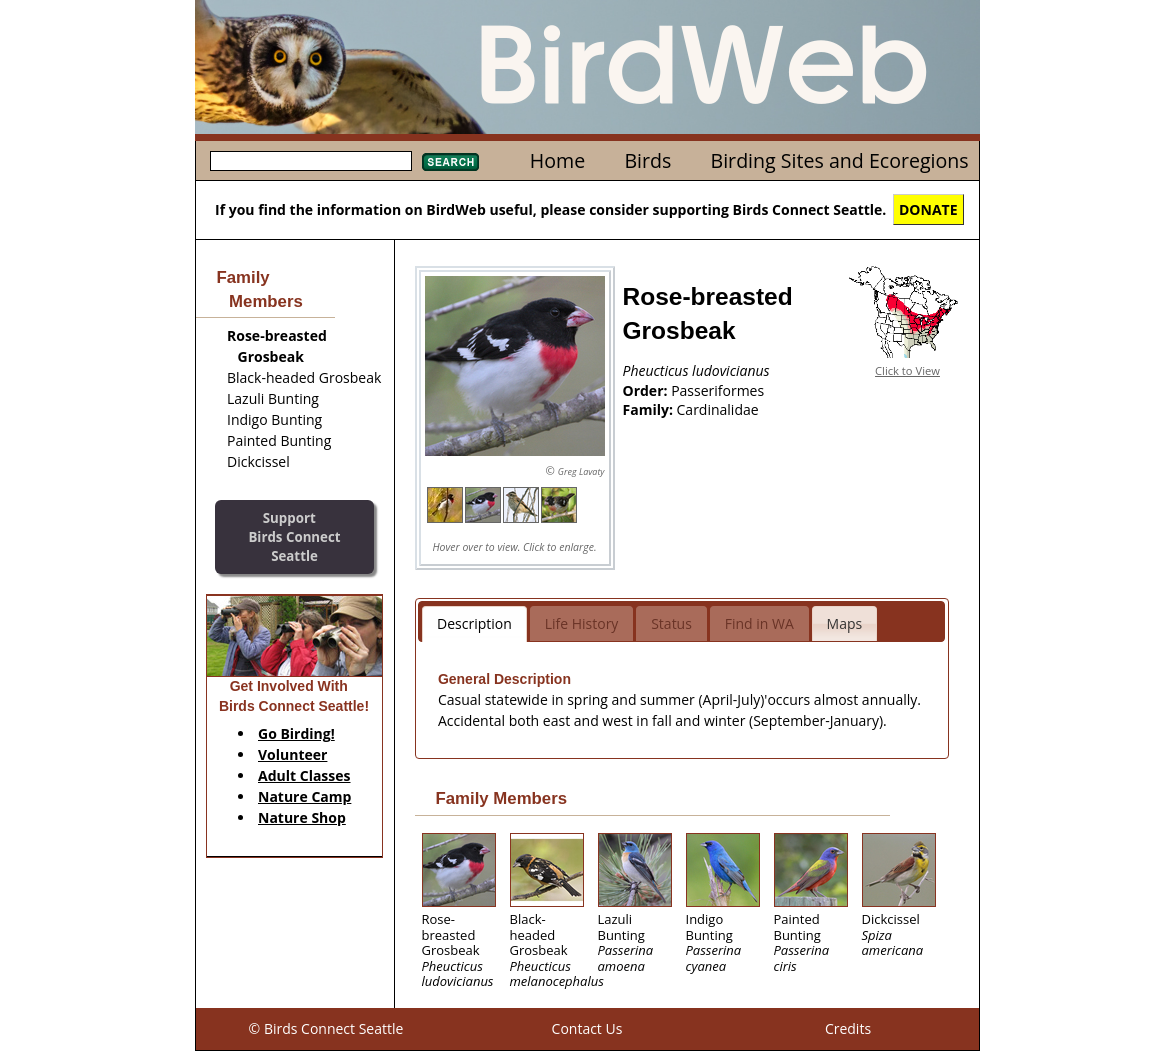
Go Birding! (296, 733)
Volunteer (292, 754)
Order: (647, 390)
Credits (848, 1028)
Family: (650, 409)
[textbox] (311, 161)
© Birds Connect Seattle (326, 1028)
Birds (647, 160)
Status (671, 623)
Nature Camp (304, 796)
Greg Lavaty (581, 471)
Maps (845, 623)
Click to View (907, 370)
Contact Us (587, 1028)
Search (450, 162)
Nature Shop (302, 817)
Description (474, 623)
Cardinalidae (718, 409)
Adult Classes (304, 775)
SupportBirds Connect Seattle (294, 536)
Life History (582, 623)
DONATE (928, 209)
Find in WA (759, 623)
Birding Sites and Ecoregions (840, 160)
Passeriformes (717, 390)
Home (557, 160)
